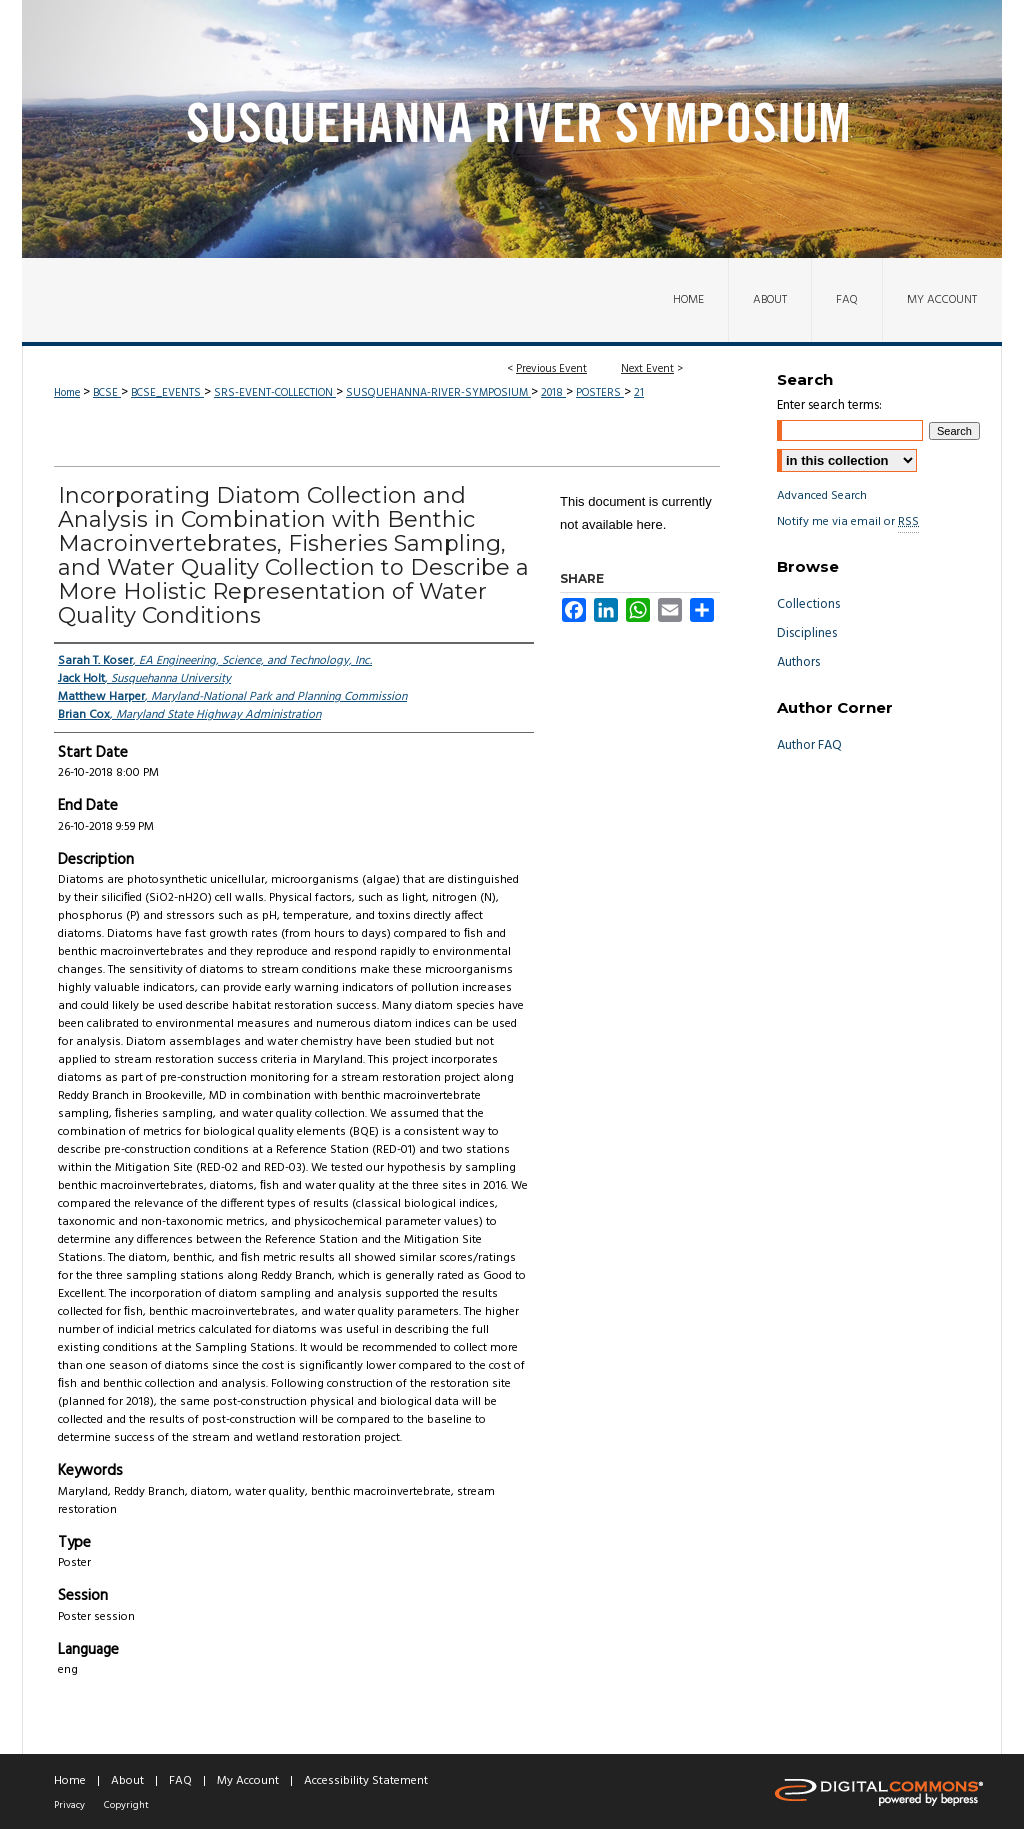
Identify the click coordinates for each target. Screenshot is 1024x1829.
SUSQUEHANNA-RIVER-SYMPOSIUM (438, 393)
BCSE (107, 393)
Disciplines (807, 633)
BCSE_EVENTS (167, 393)
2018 (553, 393)
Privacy (69, 1805)
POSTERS (600, 393)
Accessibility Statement (366, 1781)
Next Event (647, 369)
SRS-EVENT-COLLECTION (275, 393)
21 (639, 393)
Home (67, 393)
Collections (808, 604)
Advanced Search (822, 496)
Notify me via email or (848, 522)
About (127, 1781)
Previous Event (551, 369)
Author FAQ (809, 745)
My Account (248, 1781)
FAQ (180, 1781)
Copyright (126, 1805)
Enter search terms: (829, 405)
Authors (798, 662)
